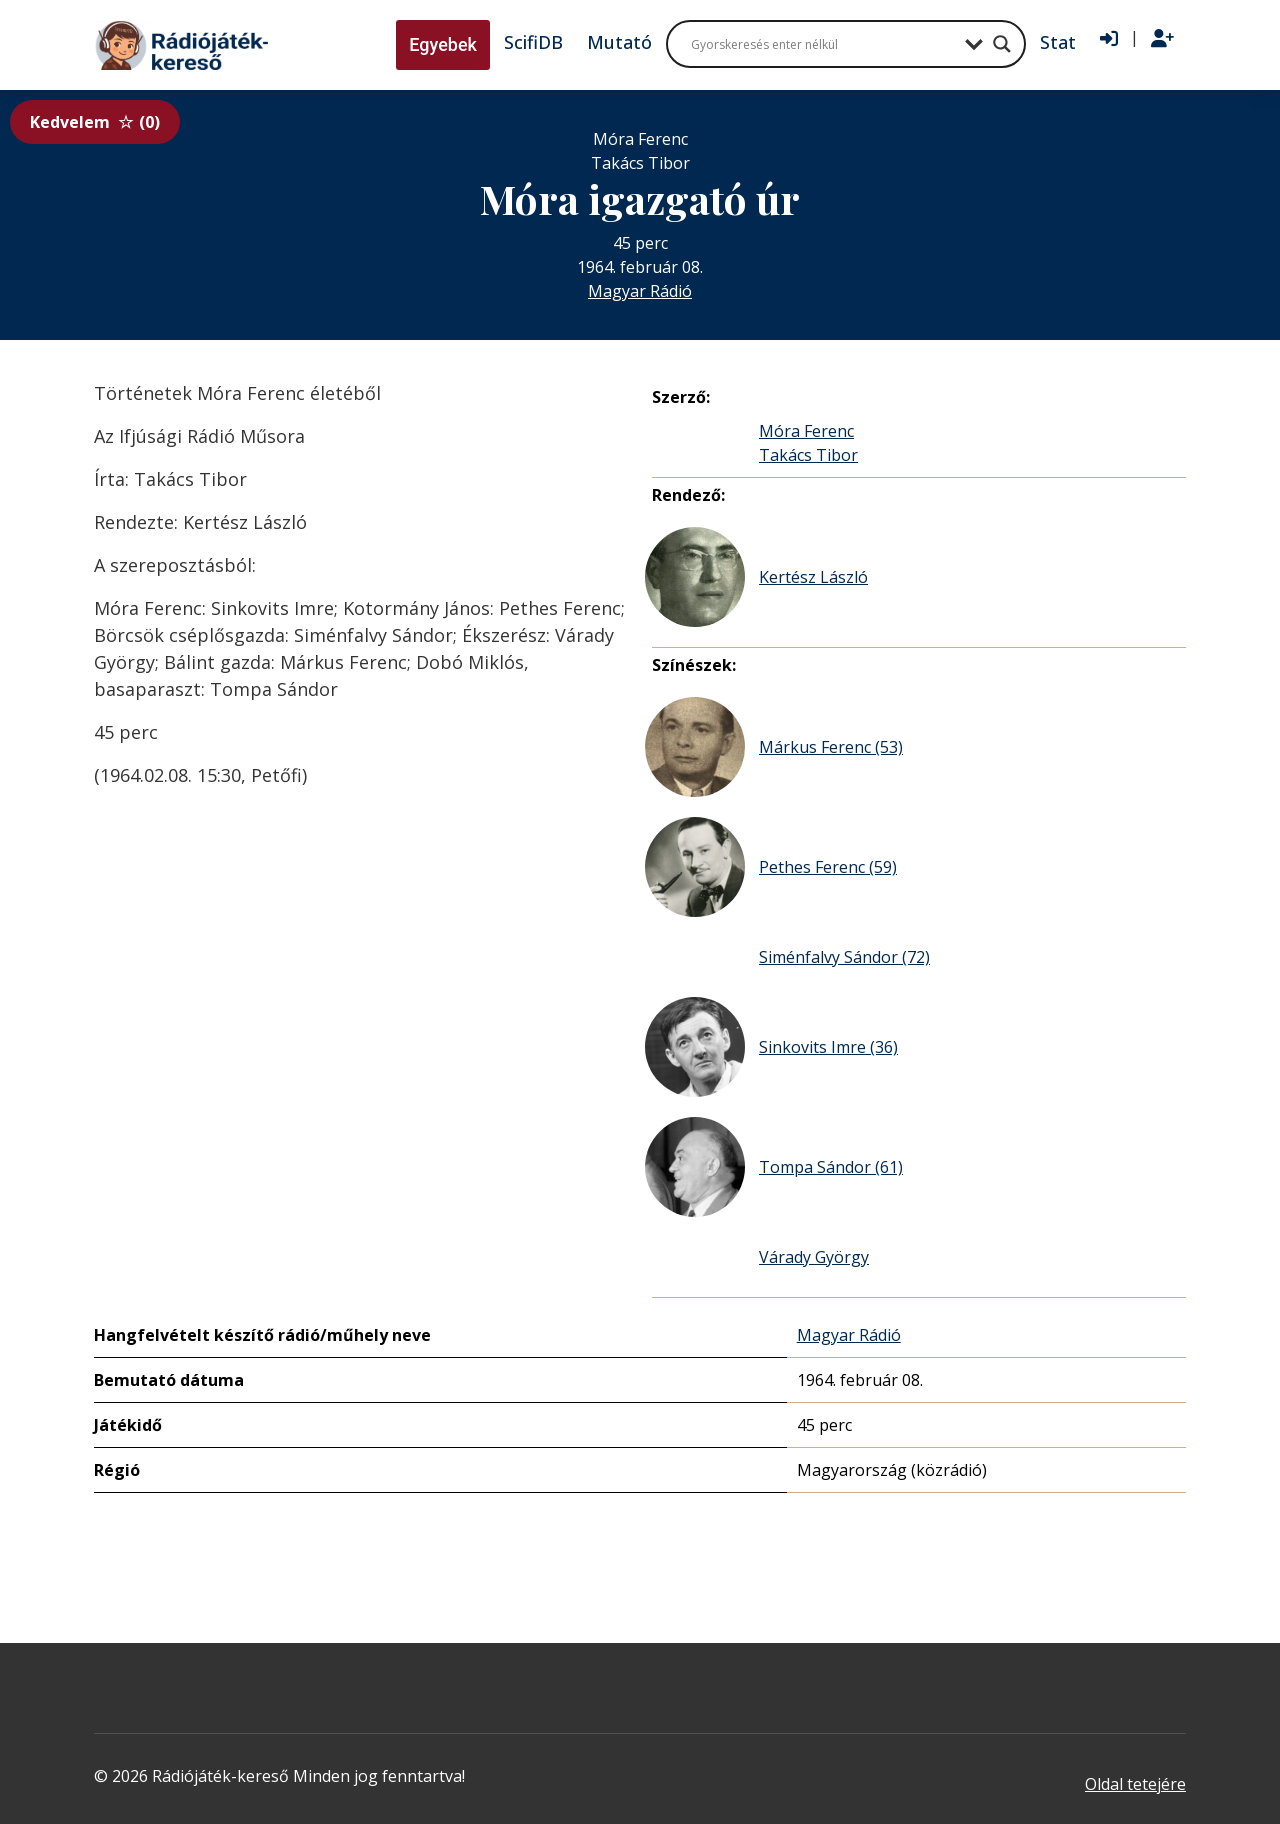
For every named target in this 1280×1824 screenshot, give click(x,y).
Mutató (619, 42)
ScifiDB (533, 42)
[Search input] (823, 44)
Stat (1058, 42)
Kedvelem (95, 122)
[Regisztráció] (1162, 39)
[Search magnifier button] (1002, 44)
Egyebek (443, 44)
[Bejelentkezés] (1109, 39)
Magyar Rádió (640, 291)
